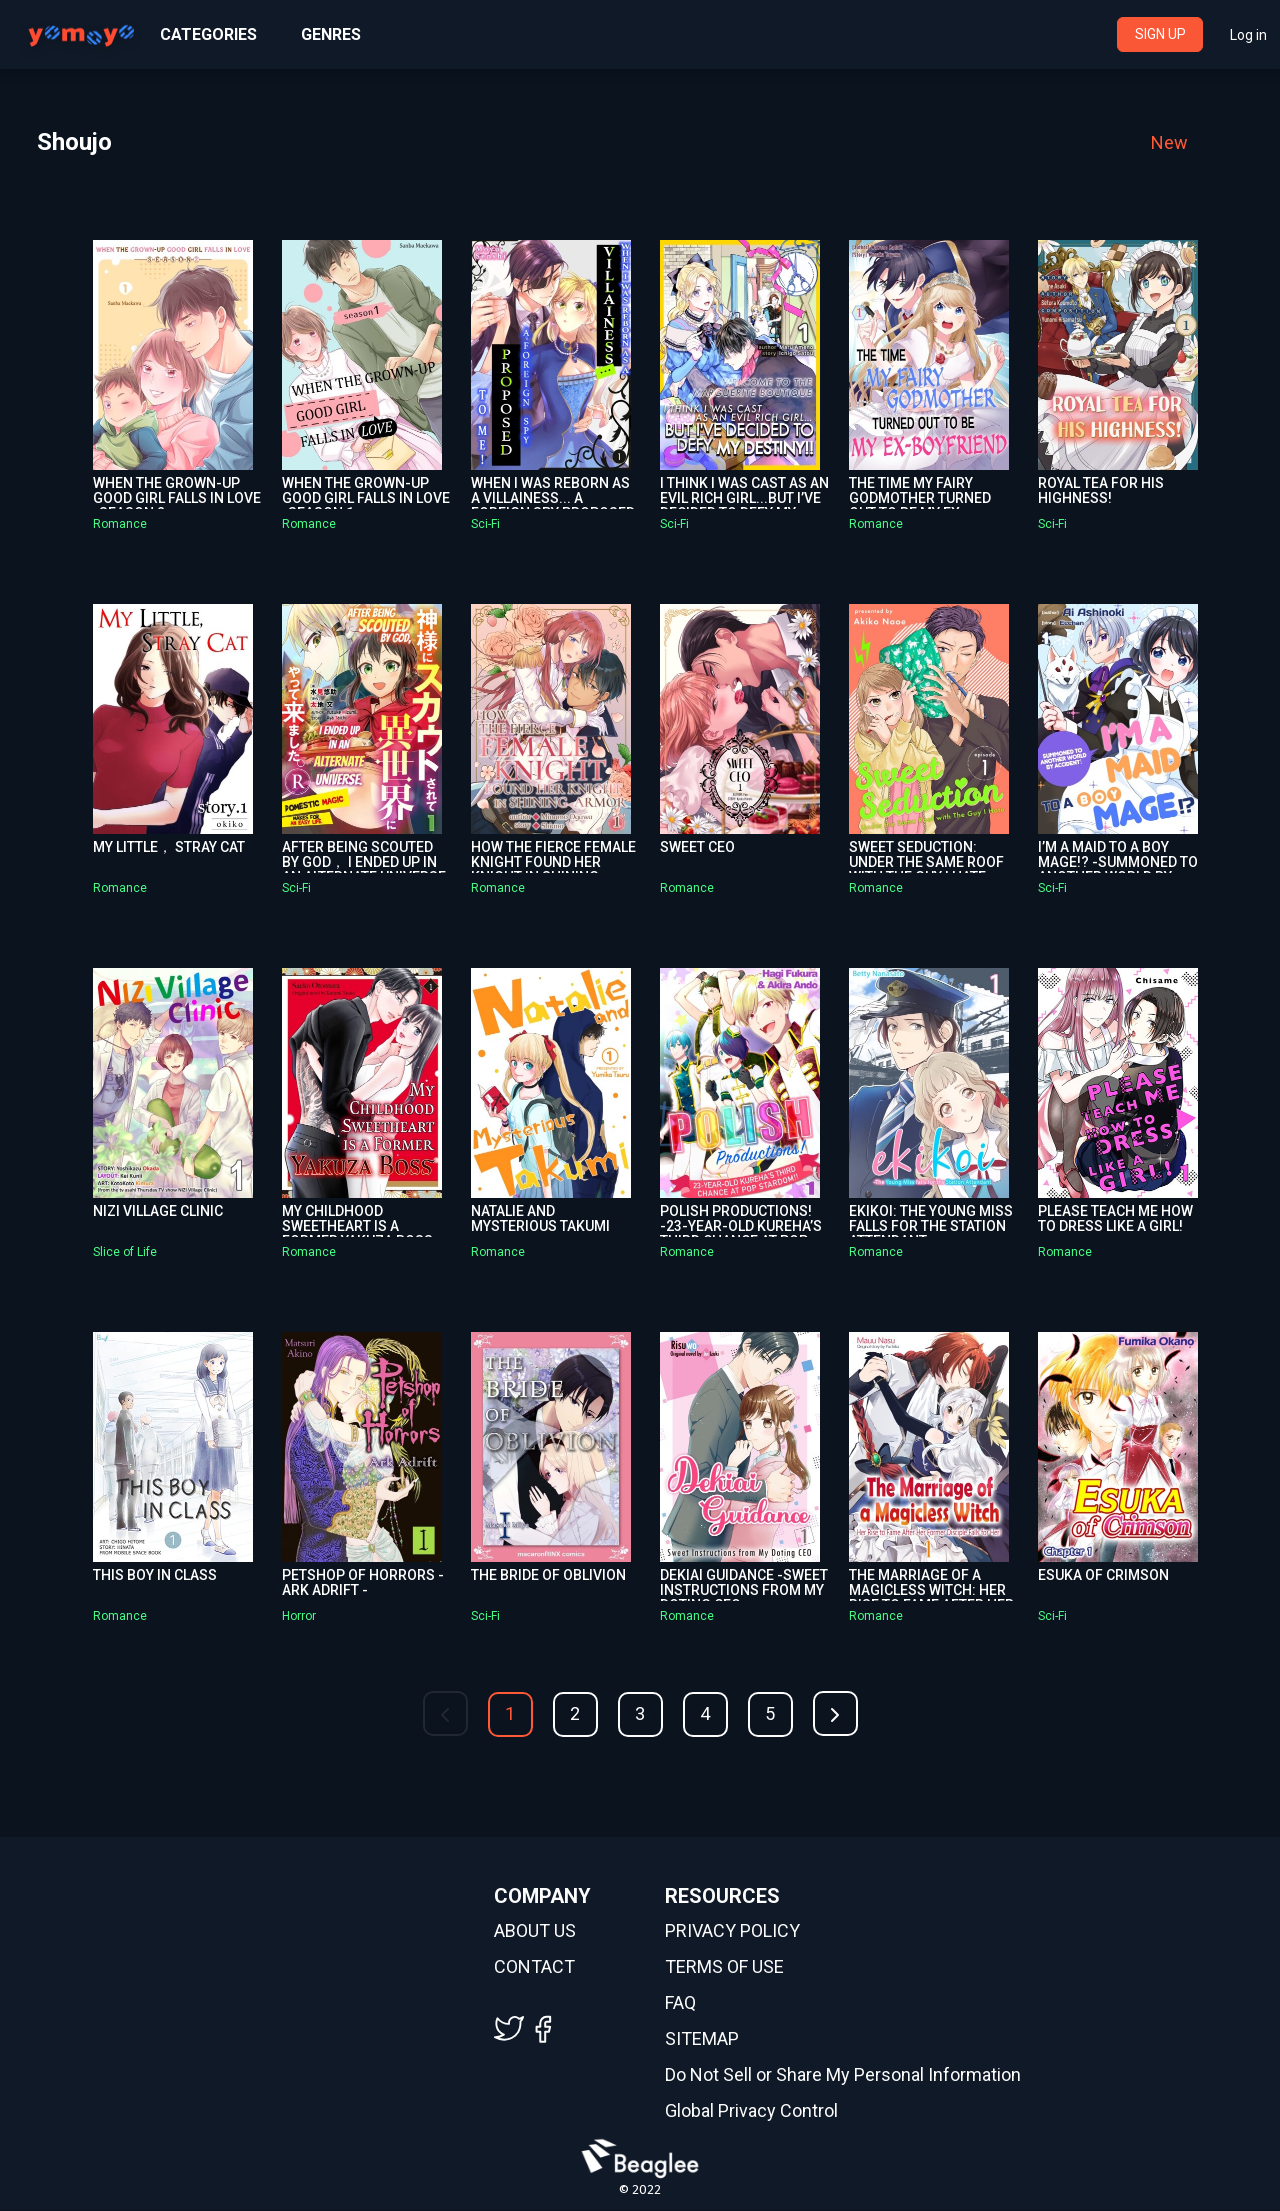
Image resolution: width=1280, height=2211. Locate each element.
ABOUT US (535, 1932)
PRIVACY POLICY (732, 1932)
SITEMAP (702, 2040)
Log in (1248, 35)
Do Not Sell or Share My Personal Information (843, 2076)
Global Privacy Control (751, 2112)
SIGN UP (1160, 34)
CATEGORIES (208, 34)
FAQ (680, 2004)
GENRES (331, 34)
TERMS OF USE (724, 1968)
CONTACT (534, 1968)
